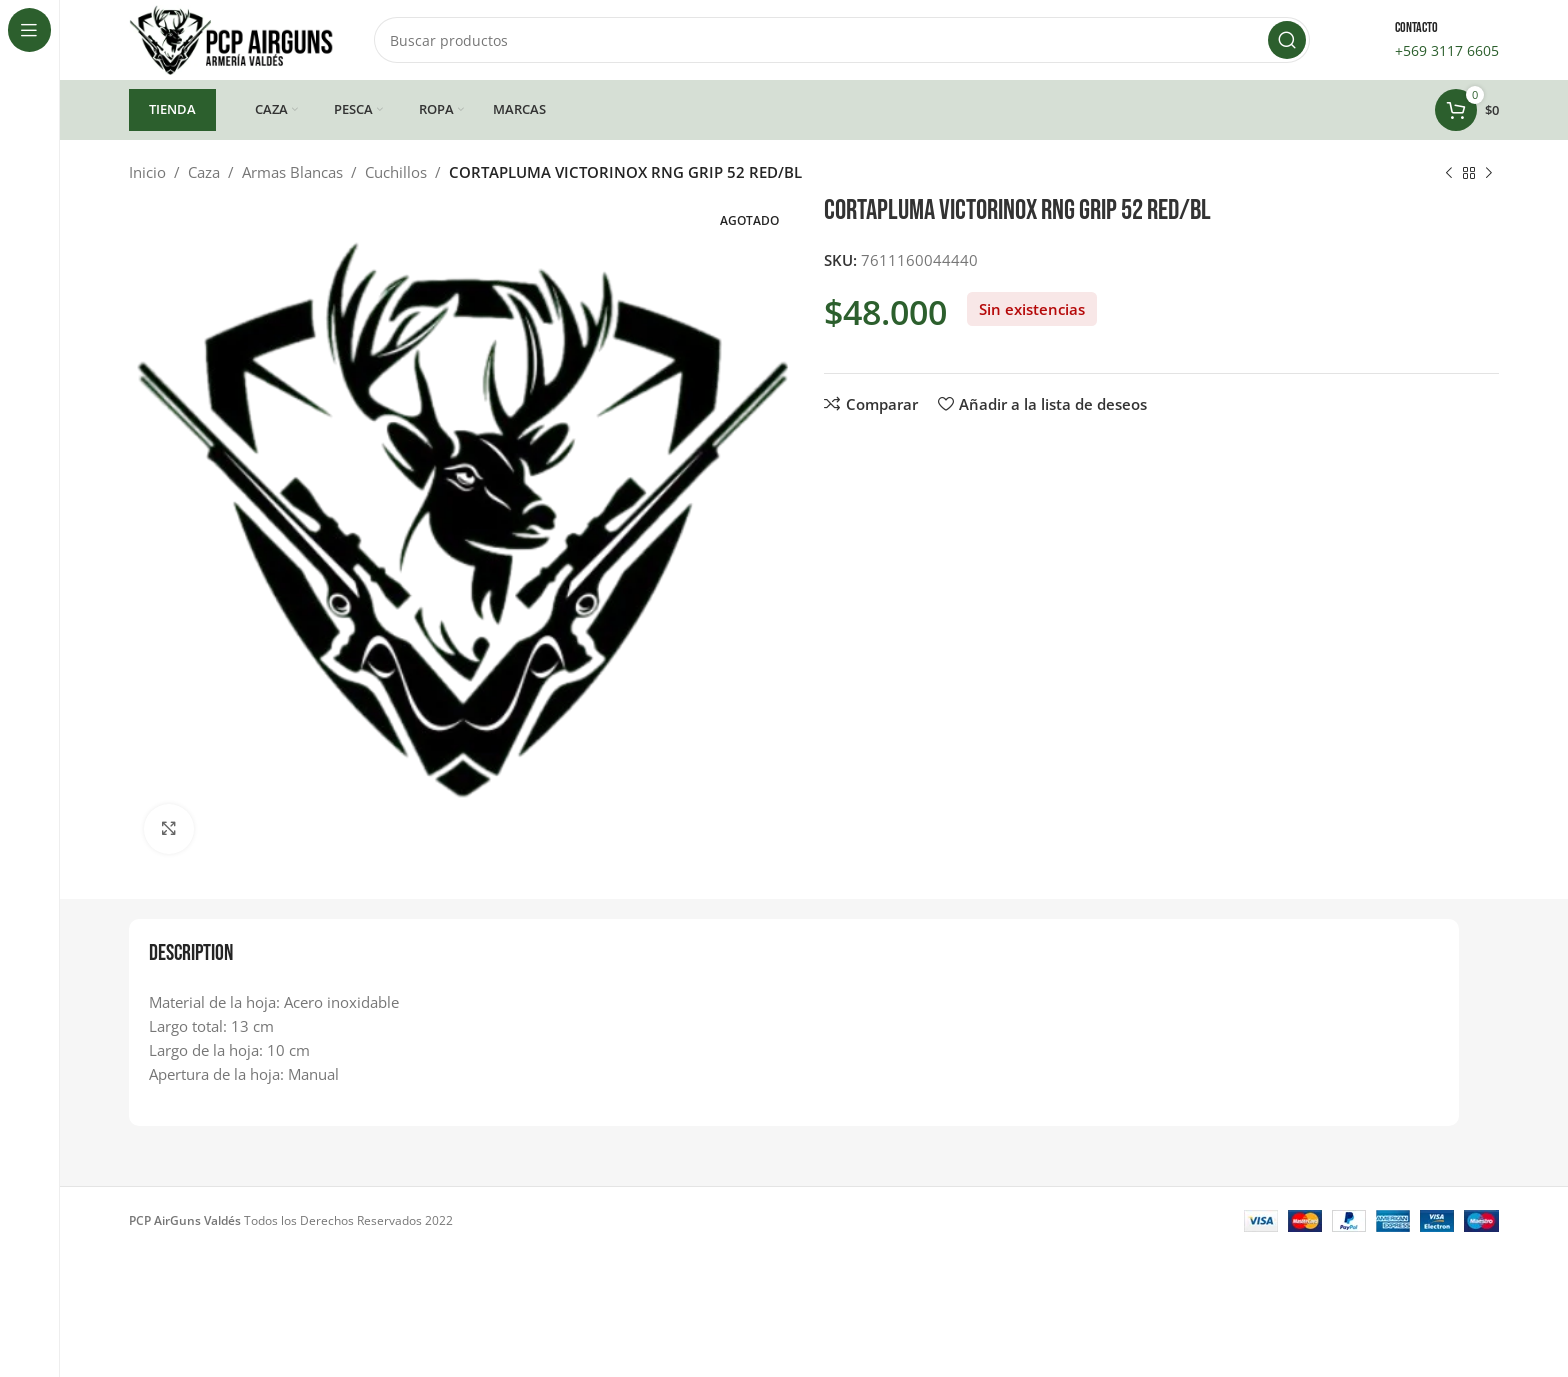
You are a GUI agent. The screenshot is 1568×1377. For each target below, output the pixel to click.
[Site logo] (231, 38)
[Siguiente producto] (1489, 174)
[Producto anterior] (1449, 174)
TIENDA (172, 109)
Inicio (147, 172)
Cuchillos (396, 172)
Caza (204, 172)
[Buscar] (842, 40)
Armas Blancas (292, 172)
